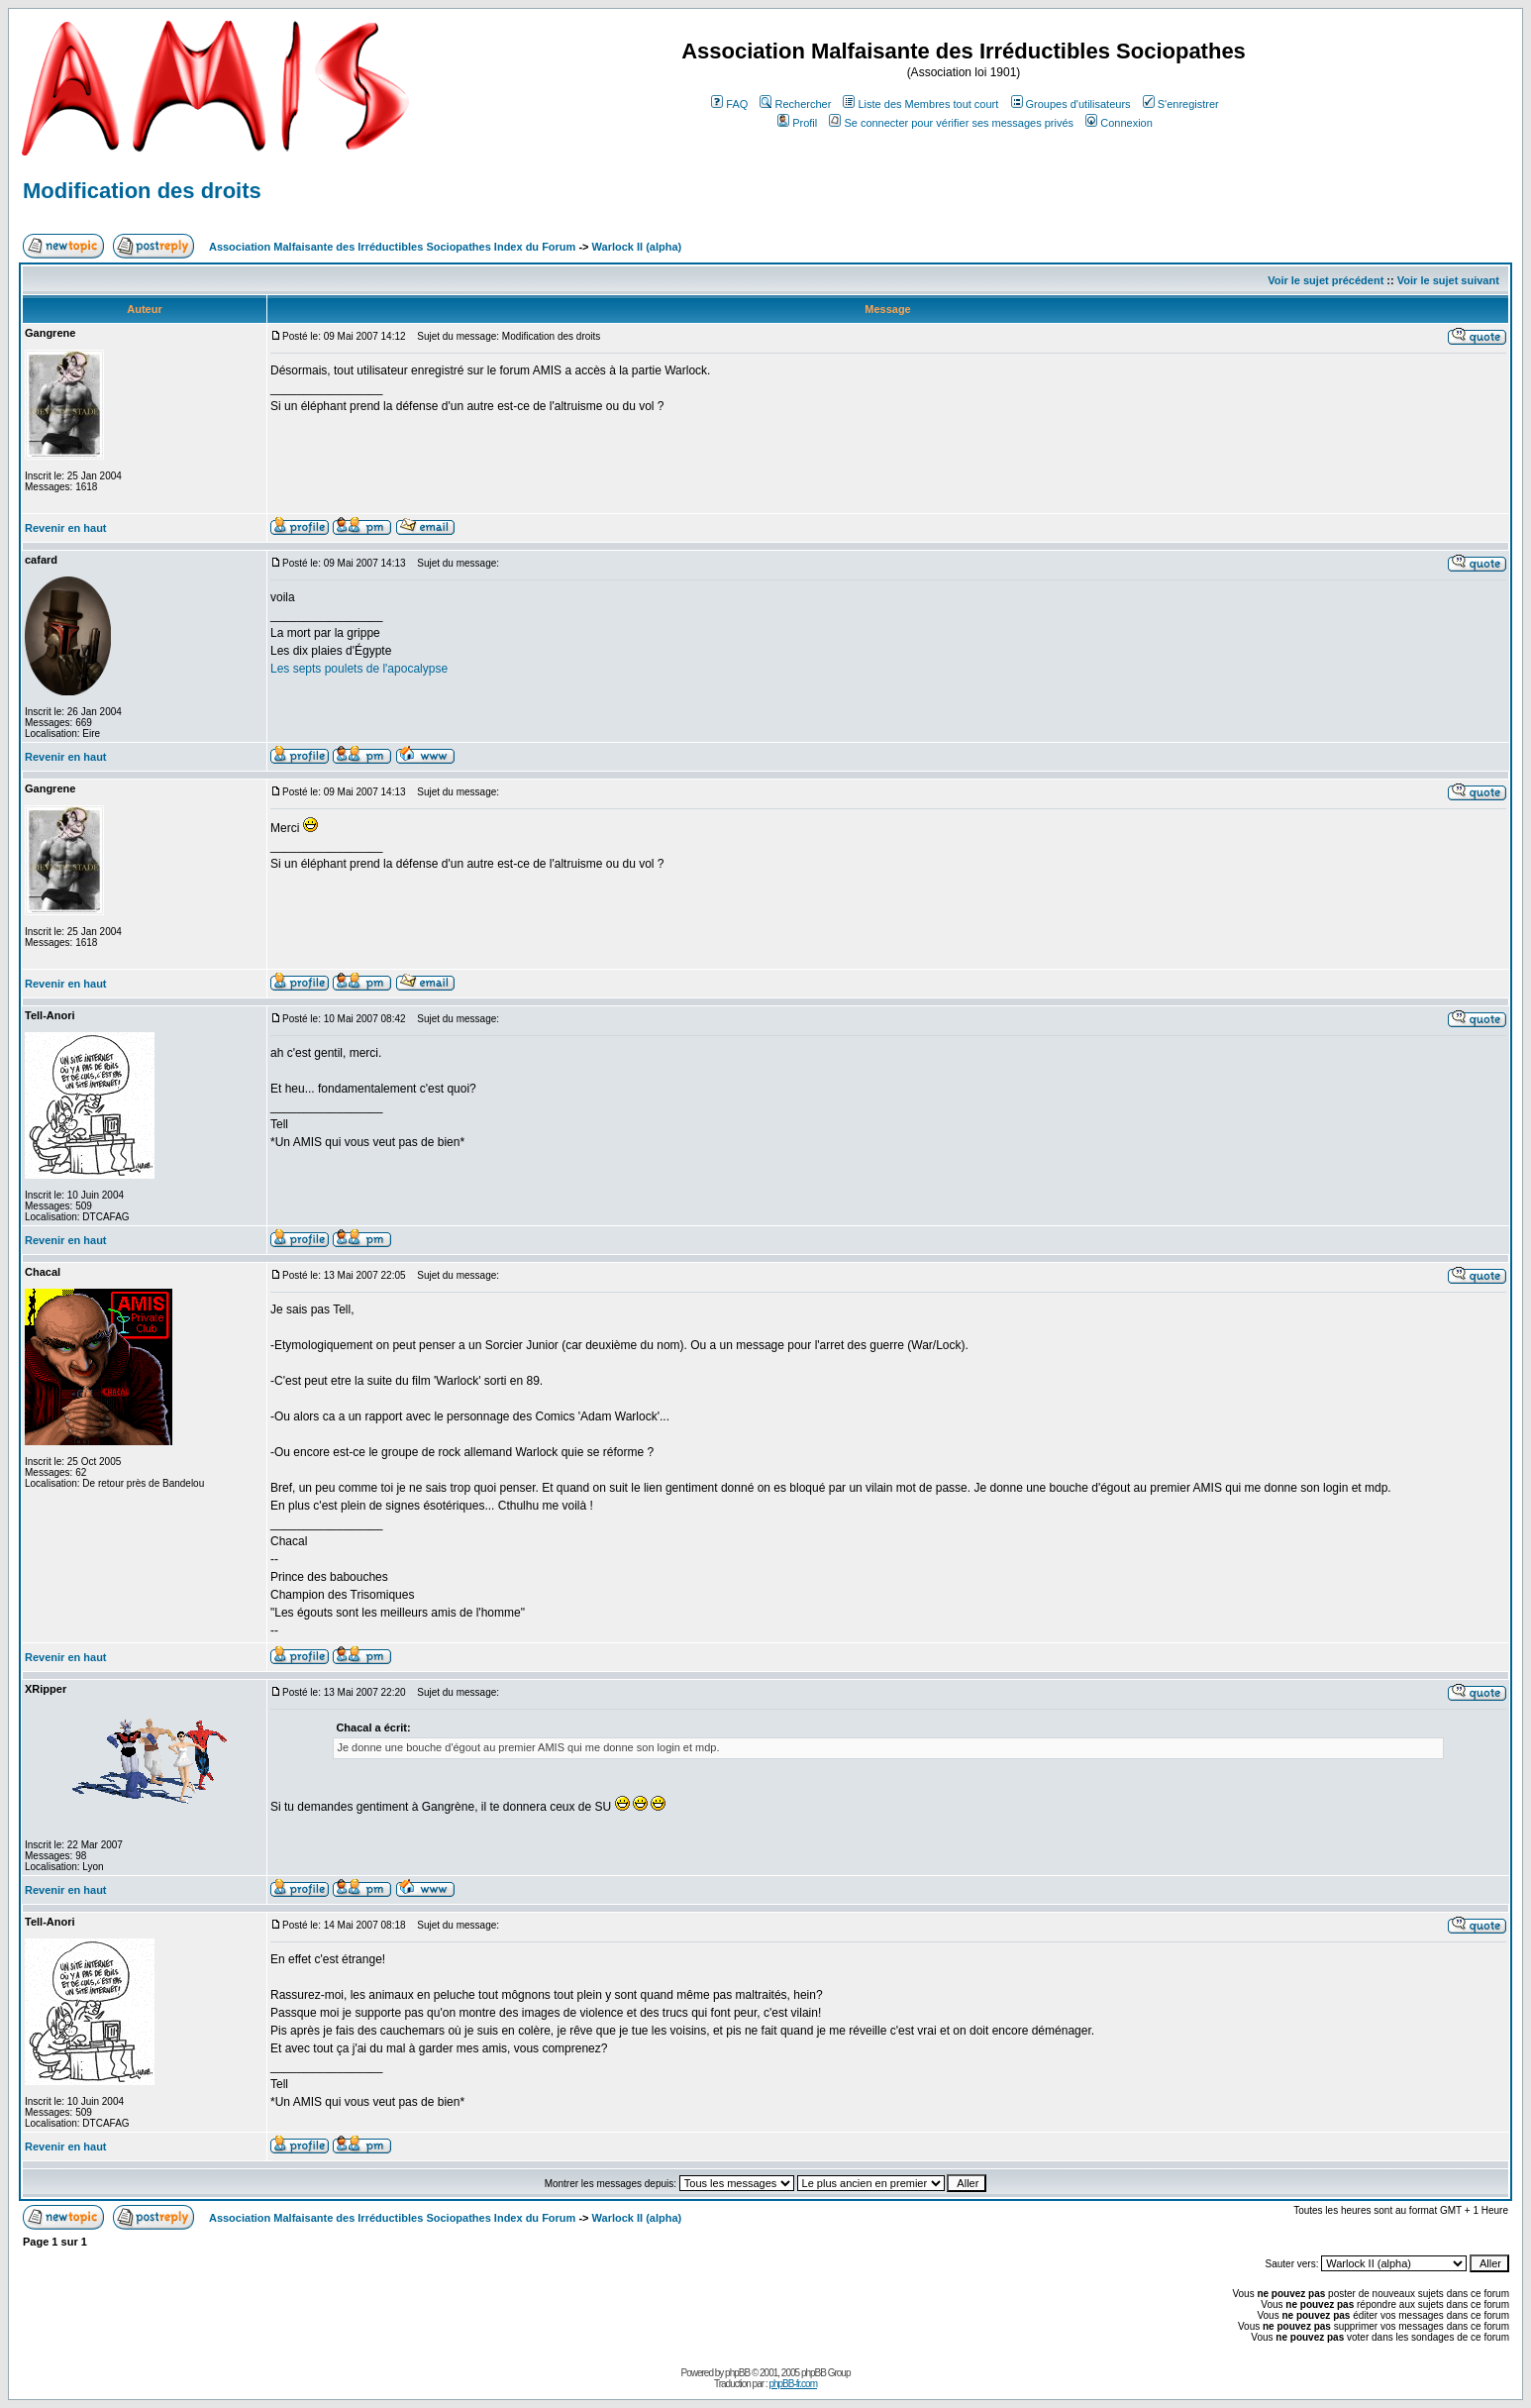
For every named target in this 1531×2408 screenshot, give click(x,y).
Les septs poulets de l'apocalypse (359, 669)
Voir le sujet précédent (1325, 280)
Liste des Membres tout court (920, 104)
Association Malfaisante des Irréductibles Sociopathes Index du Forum (392, 247)
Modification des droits (142, 190)
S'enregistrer (1181, 104)
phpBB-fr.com (792, 2383)
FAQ (729, 104)
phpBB (737, 2372)
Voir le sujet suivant (1448, 280)
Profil (797, 123)
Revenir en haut (66, 528)
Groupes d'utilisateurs (1071, 104)
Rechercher (795, 104)
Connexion (1119, 123)
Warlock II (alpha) (637, 247)
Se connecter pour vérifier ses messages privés (951, 123)
